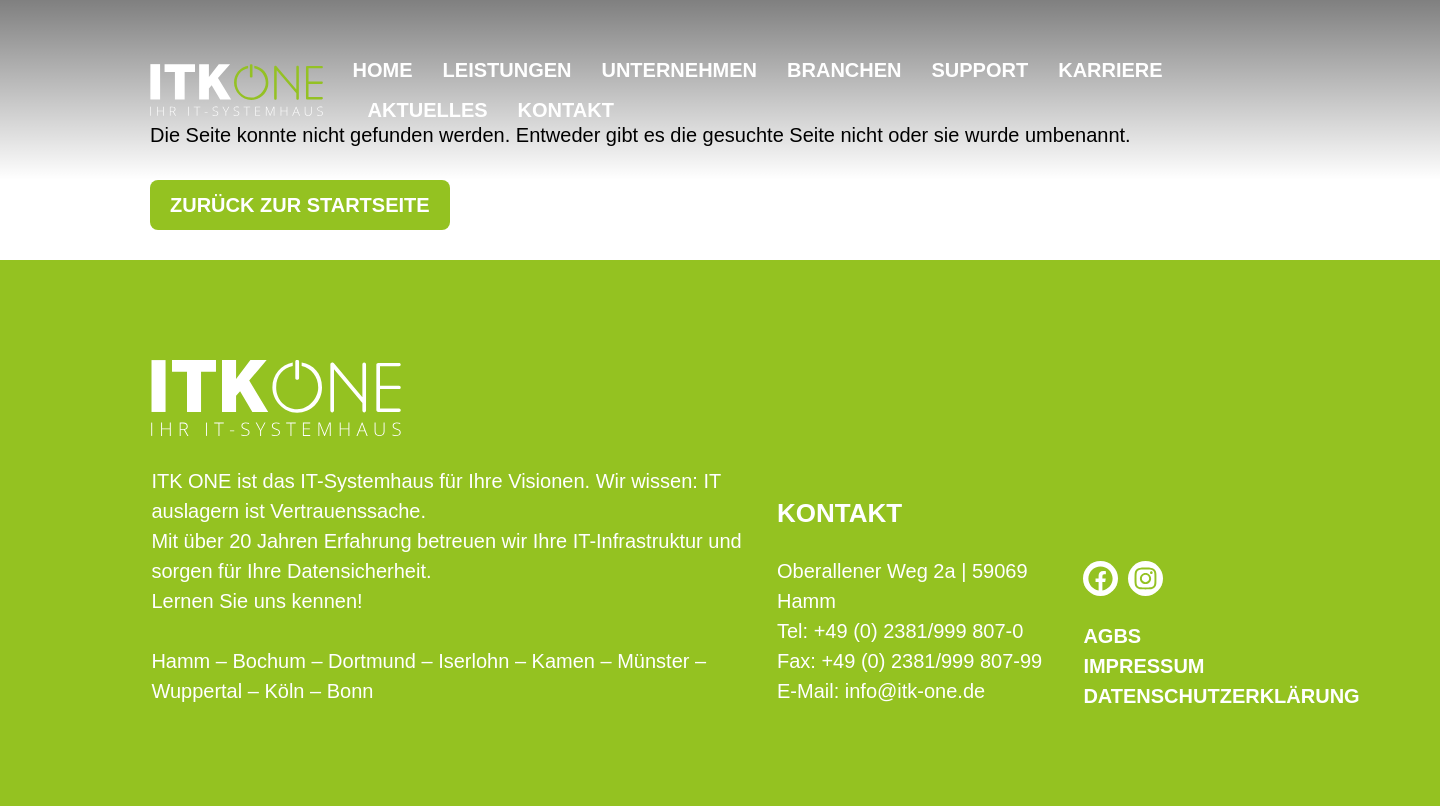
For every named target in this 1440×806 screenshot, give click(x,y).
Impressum (1143, 666)
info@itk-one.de (915, 691)
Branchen (844, 70)
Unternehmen (679, 70)
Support (980, 70)
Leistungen (507, 70)
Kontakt (566, 110)
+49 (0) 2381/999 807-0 (919, 631)
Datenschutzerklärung (1185, 696)
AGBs (1112, 636)
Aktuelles (428, 110)
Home (383, 70)
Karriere (1110, 70)
